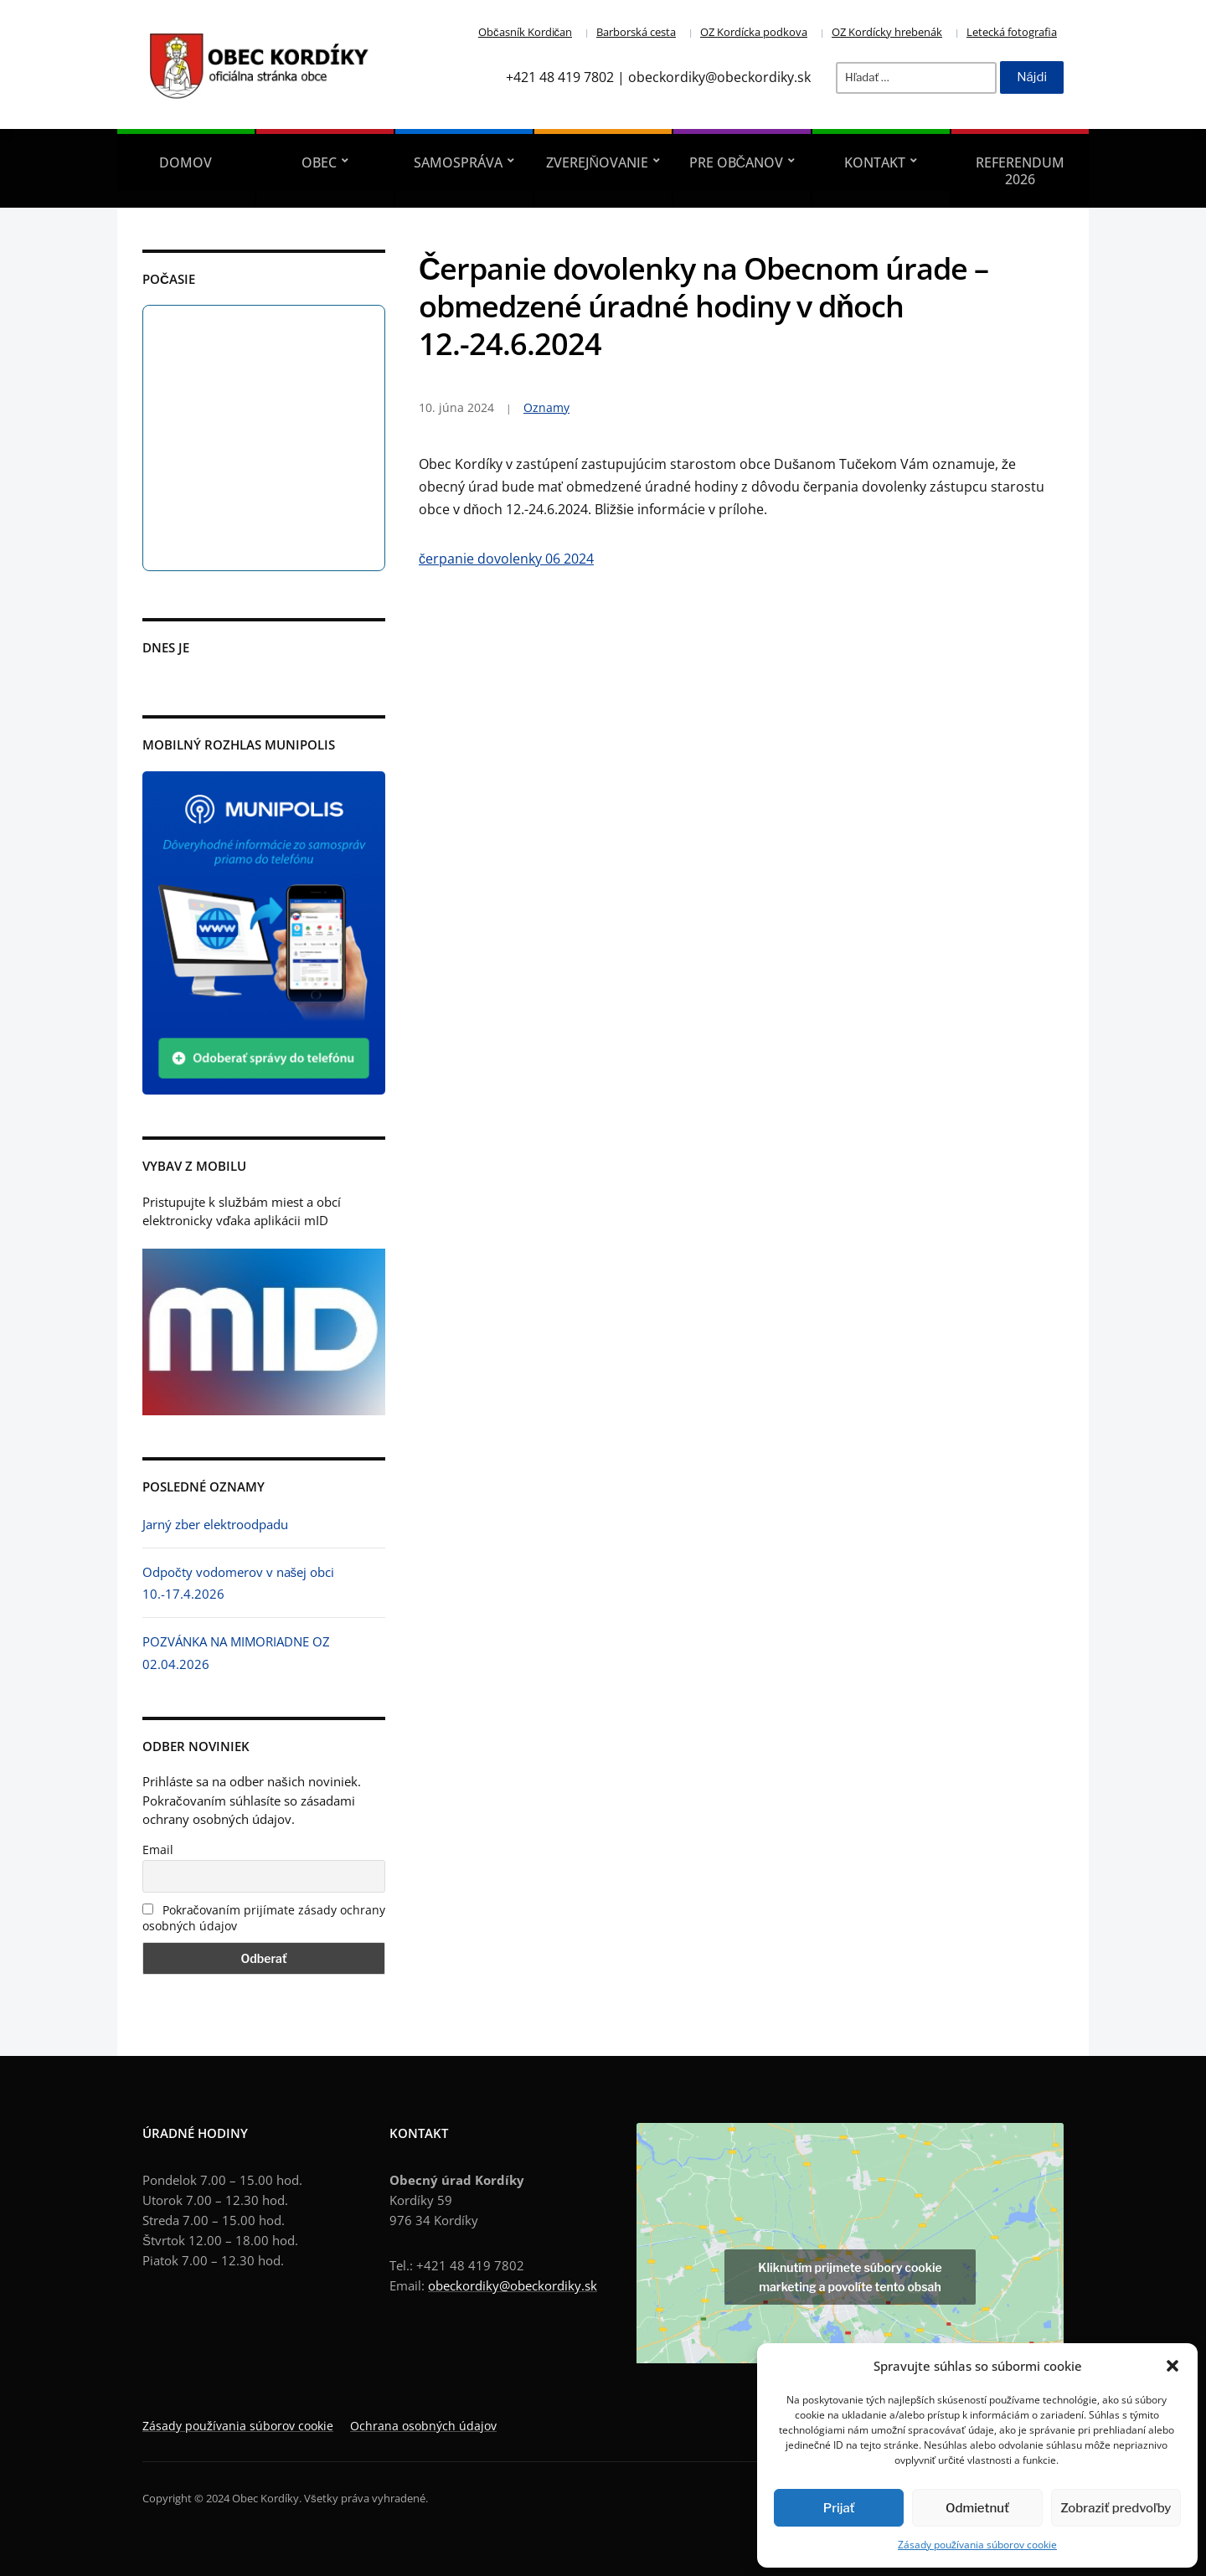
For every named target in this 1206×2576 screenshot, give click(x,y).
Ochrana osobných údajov (423, 2426)
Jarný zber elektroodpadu (215, 1524)
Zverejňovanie (597, 162)
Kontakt (874, 162)
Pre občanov (736, 162)
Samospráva (458, 162)
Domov (185, 162)
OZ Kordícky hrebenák (887, 31)
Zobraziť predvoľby (1115, 2508)
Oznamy (546, 407)
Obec (319, 162)
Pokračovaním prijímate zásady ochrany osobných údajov (263, 1918)
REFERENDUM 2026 (1020, 170)
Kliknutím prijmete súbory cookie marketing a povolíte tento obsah (850, 2277)
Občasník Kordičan (525, 31)
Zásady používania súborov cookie (977, 2544)
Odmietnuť (977, 2508)
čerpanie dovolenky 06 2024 (506, 558)
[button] (1172, 2365)
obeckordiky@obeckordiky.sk (512, 2285)
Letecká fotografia (1011, 31)
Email (157, 1849)
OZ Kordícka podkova (753, 31)
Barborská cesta (636, 31)
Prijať (839, 2508)
